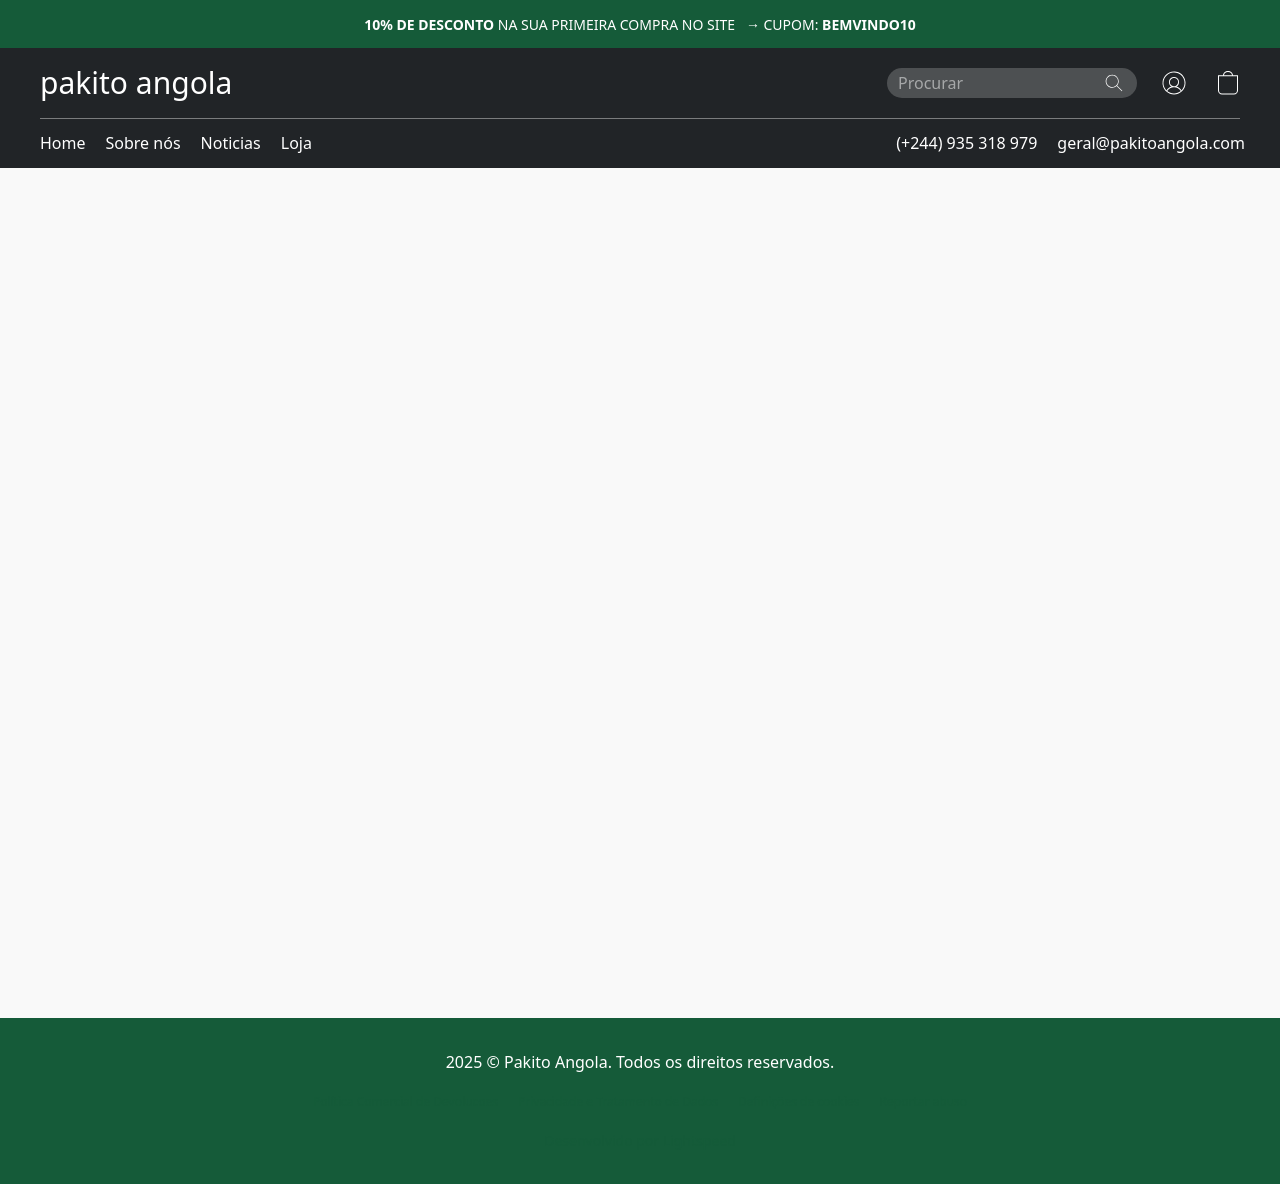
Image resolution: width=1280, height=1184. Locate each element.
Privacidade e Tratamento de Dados (618, 1101)
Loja (296, 143)
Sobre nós (143, 143)
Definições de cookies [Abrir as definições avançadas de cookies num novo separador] (799, 1101)
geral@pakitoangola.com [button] (1151, 143)
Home (63, 143)
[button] (136, 83)
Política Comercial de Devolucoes (405, 1101)
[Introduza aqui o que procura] (1012, 83)
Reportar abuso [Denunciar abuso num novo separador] (924, 1101)
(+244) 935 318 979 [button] (966, 143)
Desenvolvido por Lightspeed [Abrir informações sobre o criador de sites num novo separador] (640, 1140)
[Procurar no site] (1114, 83)
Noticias (231, 143)
